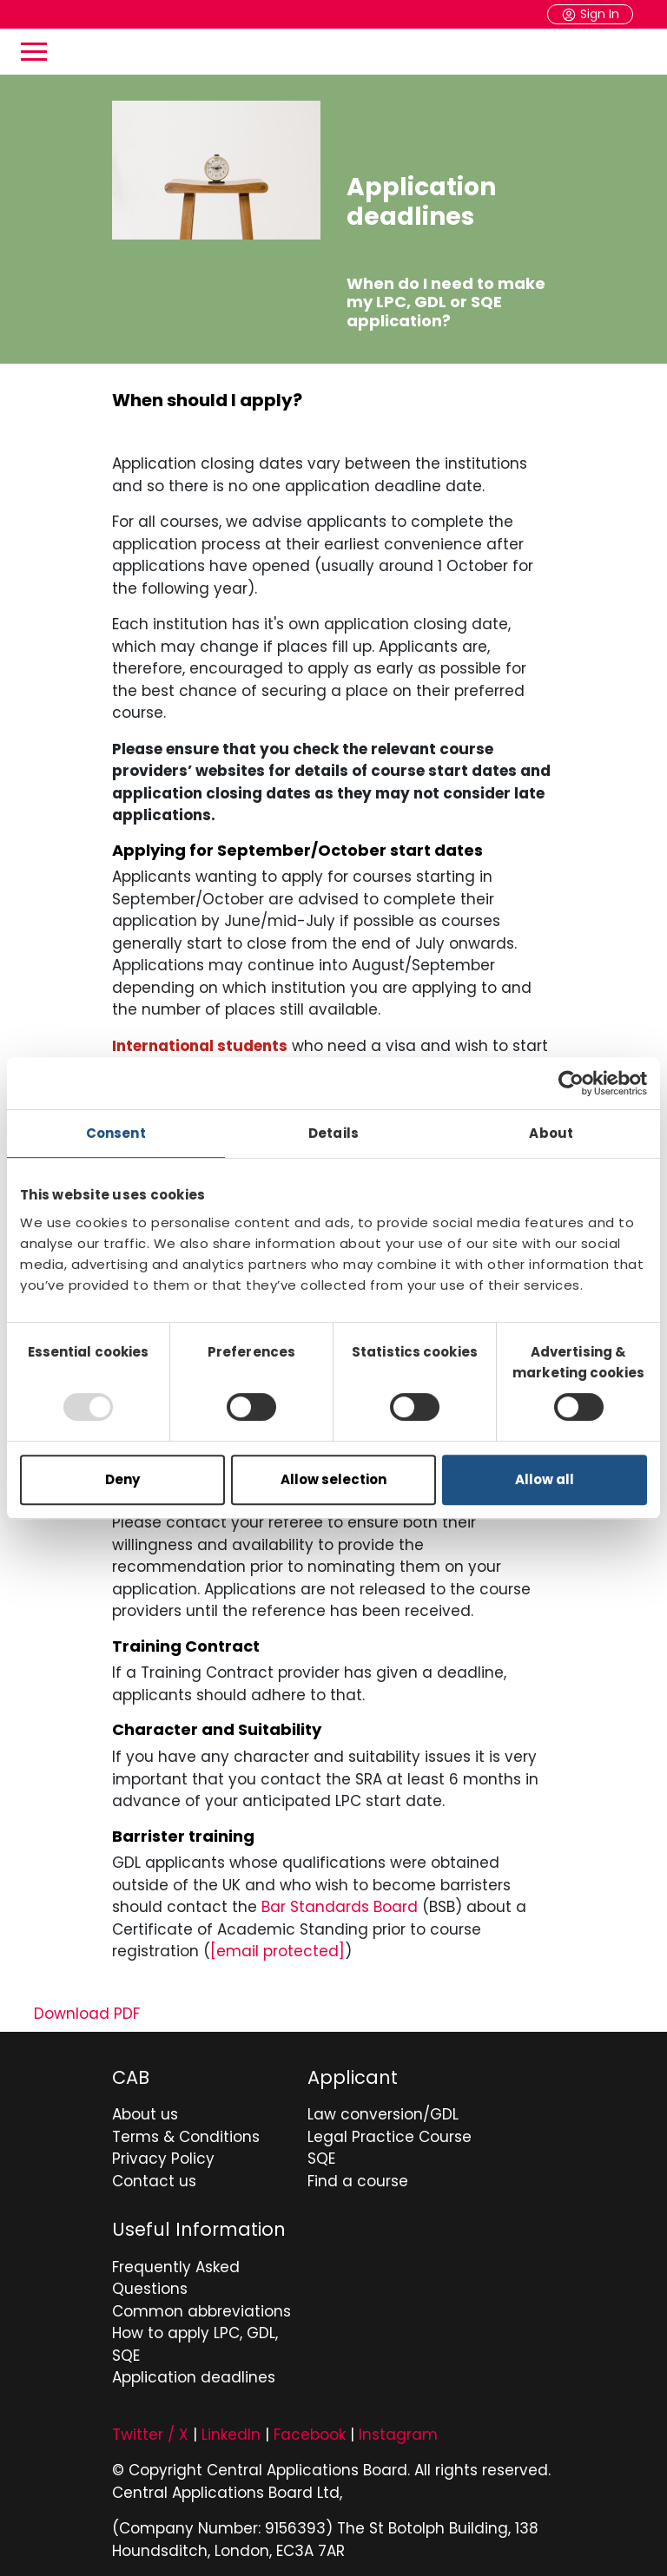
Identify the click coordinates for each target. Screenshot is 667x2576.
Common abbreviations (201, 2311)
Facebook (310, 2434)
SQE (321, 2158)
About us (145, 2114)
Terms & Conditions (186, 2136)
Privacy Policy (163, 2158)
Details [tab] (333, 1133)
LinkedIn (231, 2434)
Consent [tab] (116, 1133)
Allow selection (333, 1479)
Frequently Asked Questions (176, 2278)
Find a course (357, 2181)
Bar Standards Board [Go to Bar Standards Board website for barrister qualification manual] (339, 1906)
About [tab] (551, 1133)
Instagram (398, 2434)
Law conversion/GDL (383, 2114)
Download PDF (87, 2013)
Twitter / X (150, 2434)
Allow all (544, 1479)
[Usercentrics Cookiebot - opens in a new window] (571, 1083)
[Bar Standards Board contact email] (277, 1951)
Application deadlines (193, 2377)
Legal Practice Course (389, 2136)
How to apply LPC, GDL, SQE (195, 2344)
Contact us (154, 2181)
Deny (122, 1479)
